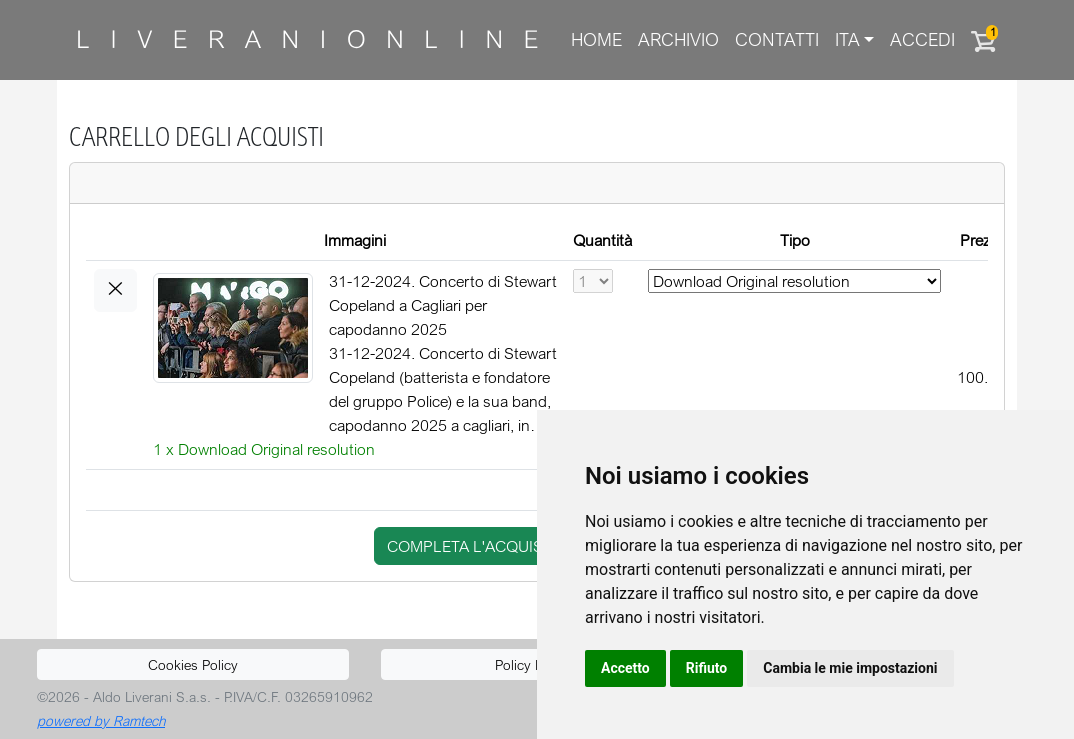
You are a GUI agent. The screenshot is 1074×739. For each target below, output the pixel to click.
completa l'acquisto (475, 546)
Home (596, 39)
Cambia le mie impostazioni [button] (850, 668)
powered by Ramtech (101, 720)
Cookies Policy (193, 664)
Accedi (922, 39)
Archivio (678, 39)
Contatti (777, 39)
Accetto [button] (625, 668)
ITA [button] (847, 39)
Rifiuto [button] (707, 668)
